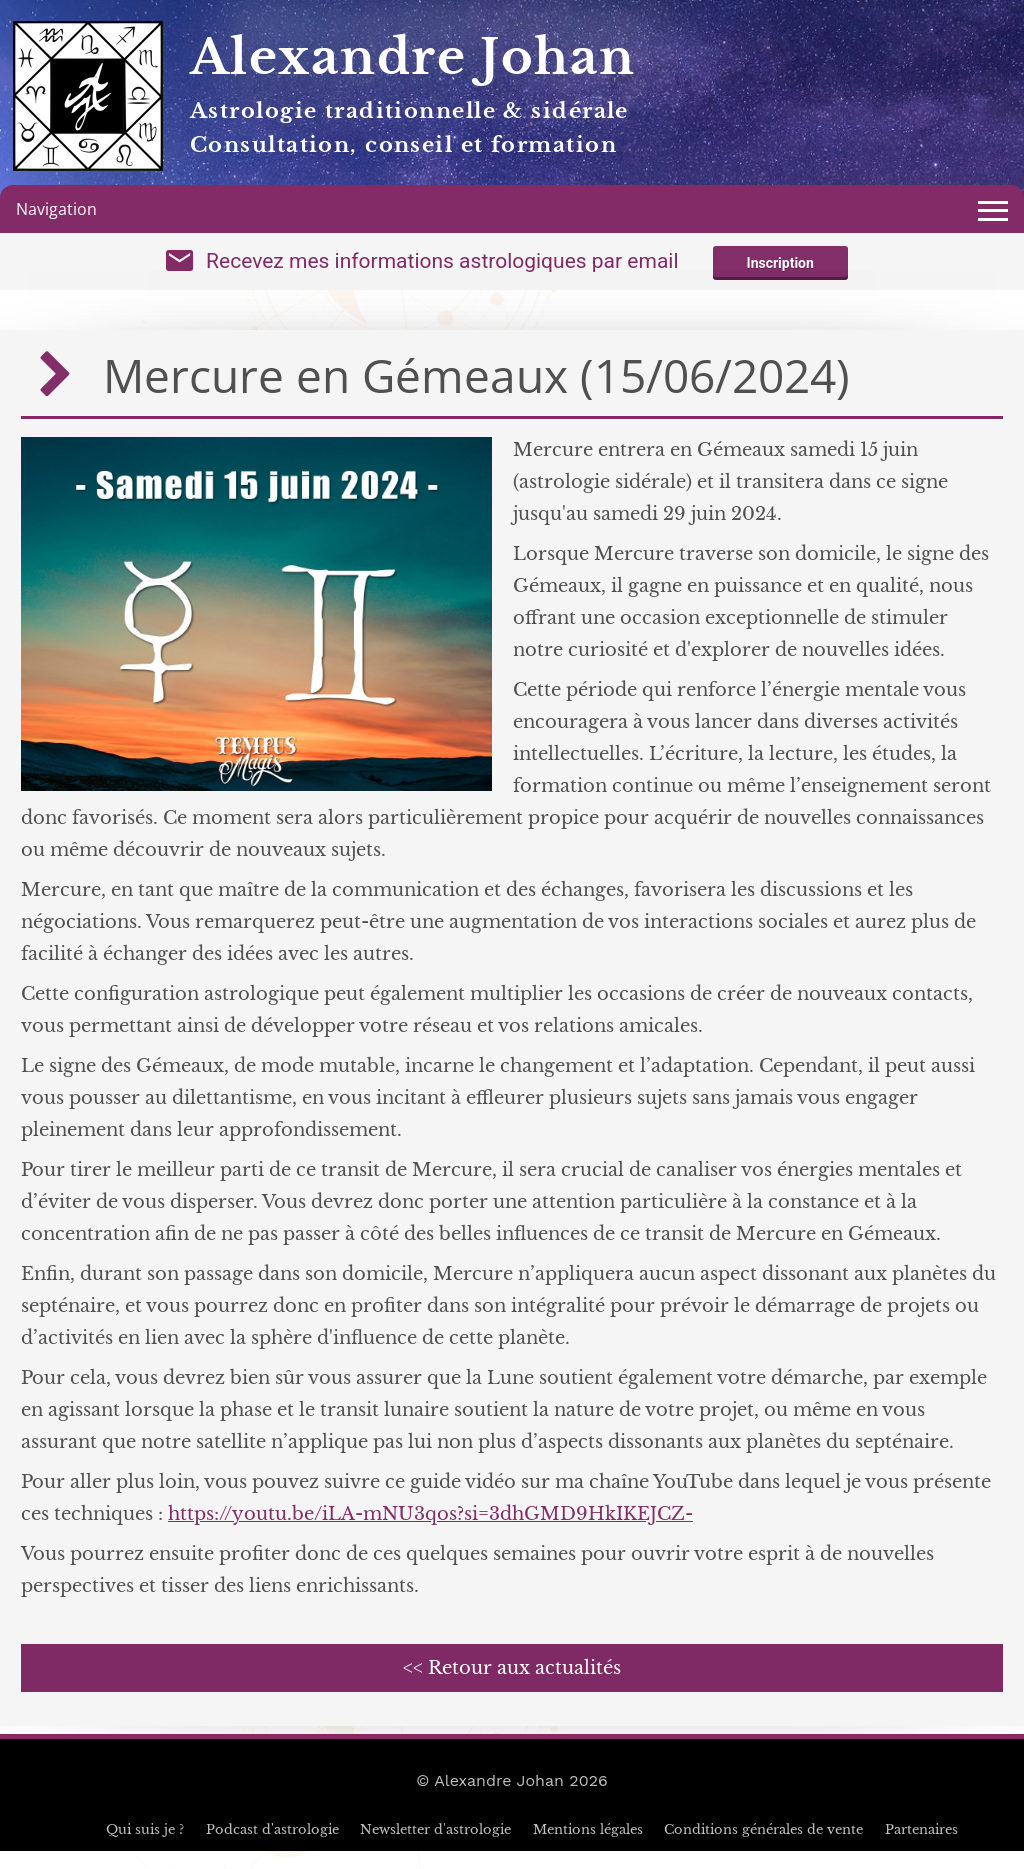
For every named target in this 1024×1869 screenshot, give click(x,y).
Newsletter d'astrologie (435, 1847)
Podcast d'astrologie (272, 1847)
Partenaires (921, 1847)
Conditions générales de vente (763, 1847)
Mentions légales (588, 1847)
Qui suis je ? (145, 1847)
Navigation (56, 209)
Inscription (780, 272)
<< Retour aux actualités (512, 1686)
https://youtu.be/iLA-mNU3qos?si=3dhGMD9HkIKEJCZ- (430, 1532)
